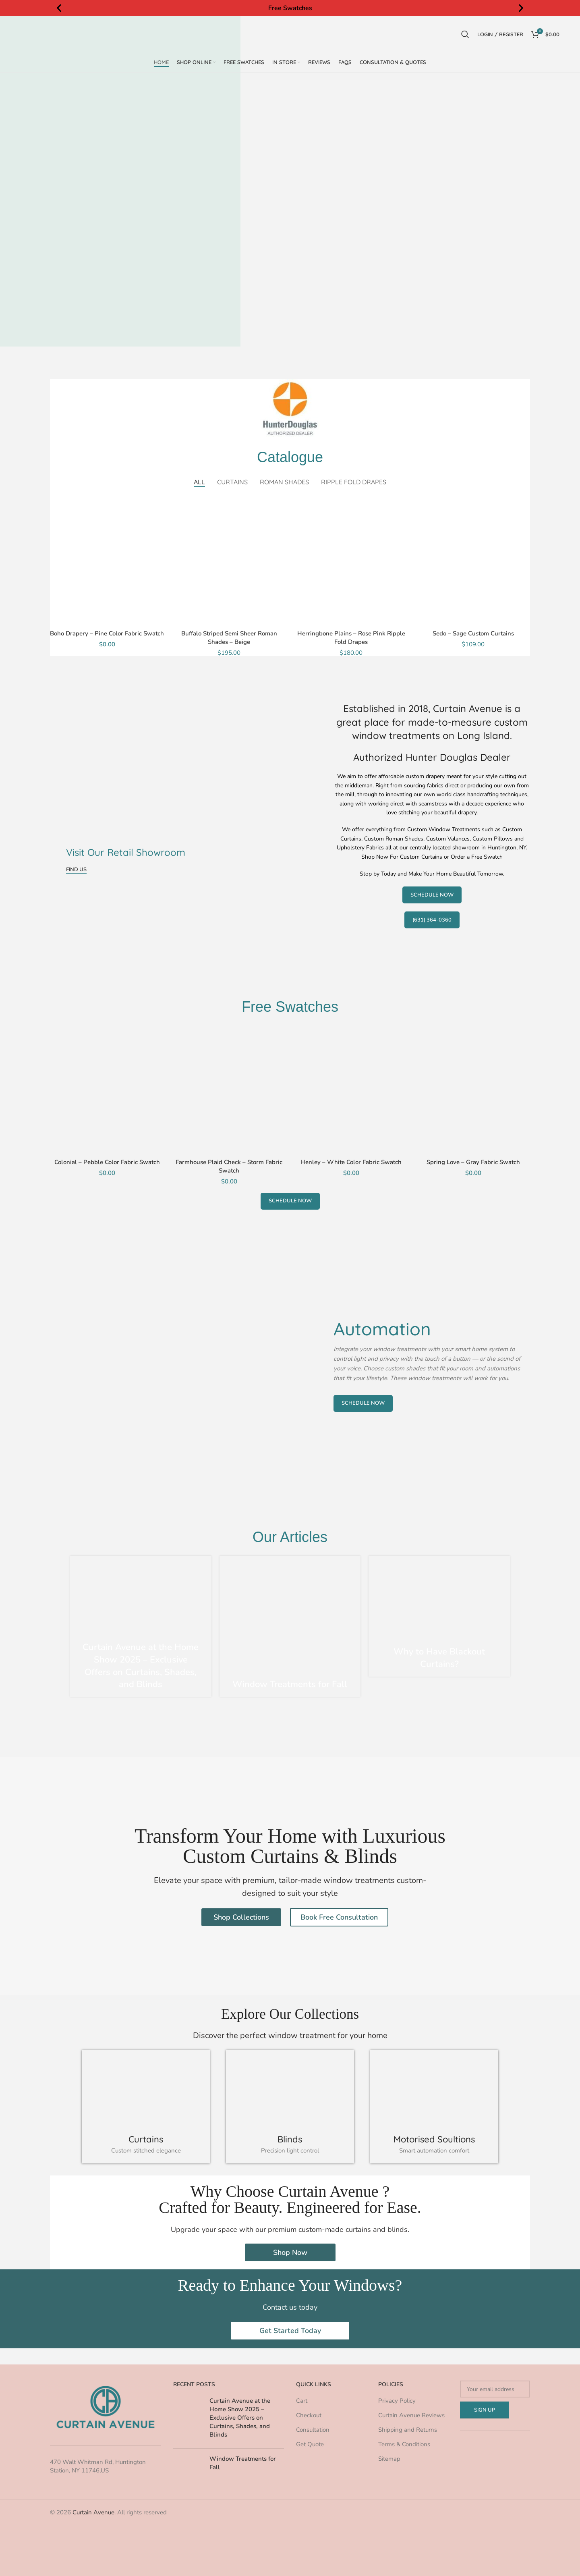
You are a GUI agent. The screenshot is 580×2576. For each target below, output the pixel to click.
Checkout (308, 2415)
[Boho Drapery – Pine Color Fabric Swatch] (107, 561)
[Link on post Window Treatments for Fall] (290, 1626)
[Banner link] (187, 789)
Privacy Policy (397, 2401)
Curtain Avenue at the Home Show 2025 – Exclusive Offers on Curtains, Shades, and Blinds (141, 1665)
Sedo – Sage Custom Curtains (473, 633)
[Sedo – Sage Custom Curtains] (473, 561)
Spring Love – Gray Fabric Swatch (473, 1162)
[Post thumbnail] (188, 2419)
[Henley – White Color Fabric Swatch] (351, 1090)
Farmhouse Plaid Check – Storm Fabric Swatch (229, 1166)
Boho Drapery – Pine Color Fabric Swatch (107, 633)
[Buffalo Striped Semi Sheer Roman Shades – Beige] (229, 561)
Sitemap (389, 2459)
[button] (59, 8)
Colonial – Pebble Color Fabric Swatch (107, 1162)
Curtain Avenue (93, 2512)
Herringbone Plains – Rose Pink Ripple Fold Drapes (351, 637)
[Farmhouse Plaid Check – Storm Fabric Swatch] (229, 1090)
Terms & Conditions (404, 2444)
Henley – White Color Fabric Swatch (351, 1162)
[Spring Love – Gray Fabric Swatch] (473, 1090)
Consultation (312, 2430)
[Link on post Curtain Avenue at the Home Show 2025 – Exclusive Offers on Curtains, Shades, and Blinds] (140, 1626)
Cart (301, 2401)
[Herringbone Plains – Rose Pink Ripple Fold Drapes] (351, 561)
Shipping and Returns (407, 2430)
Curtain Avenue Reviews (411, 2415)
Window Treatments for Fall (289, 1684)
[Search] (465, 34)
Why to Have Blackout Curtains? (439, 1658)
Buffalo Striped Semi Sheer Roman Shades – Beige (229, 637)
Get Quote (310, 2444)
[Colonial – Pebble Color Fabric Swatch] (107, 1090)
